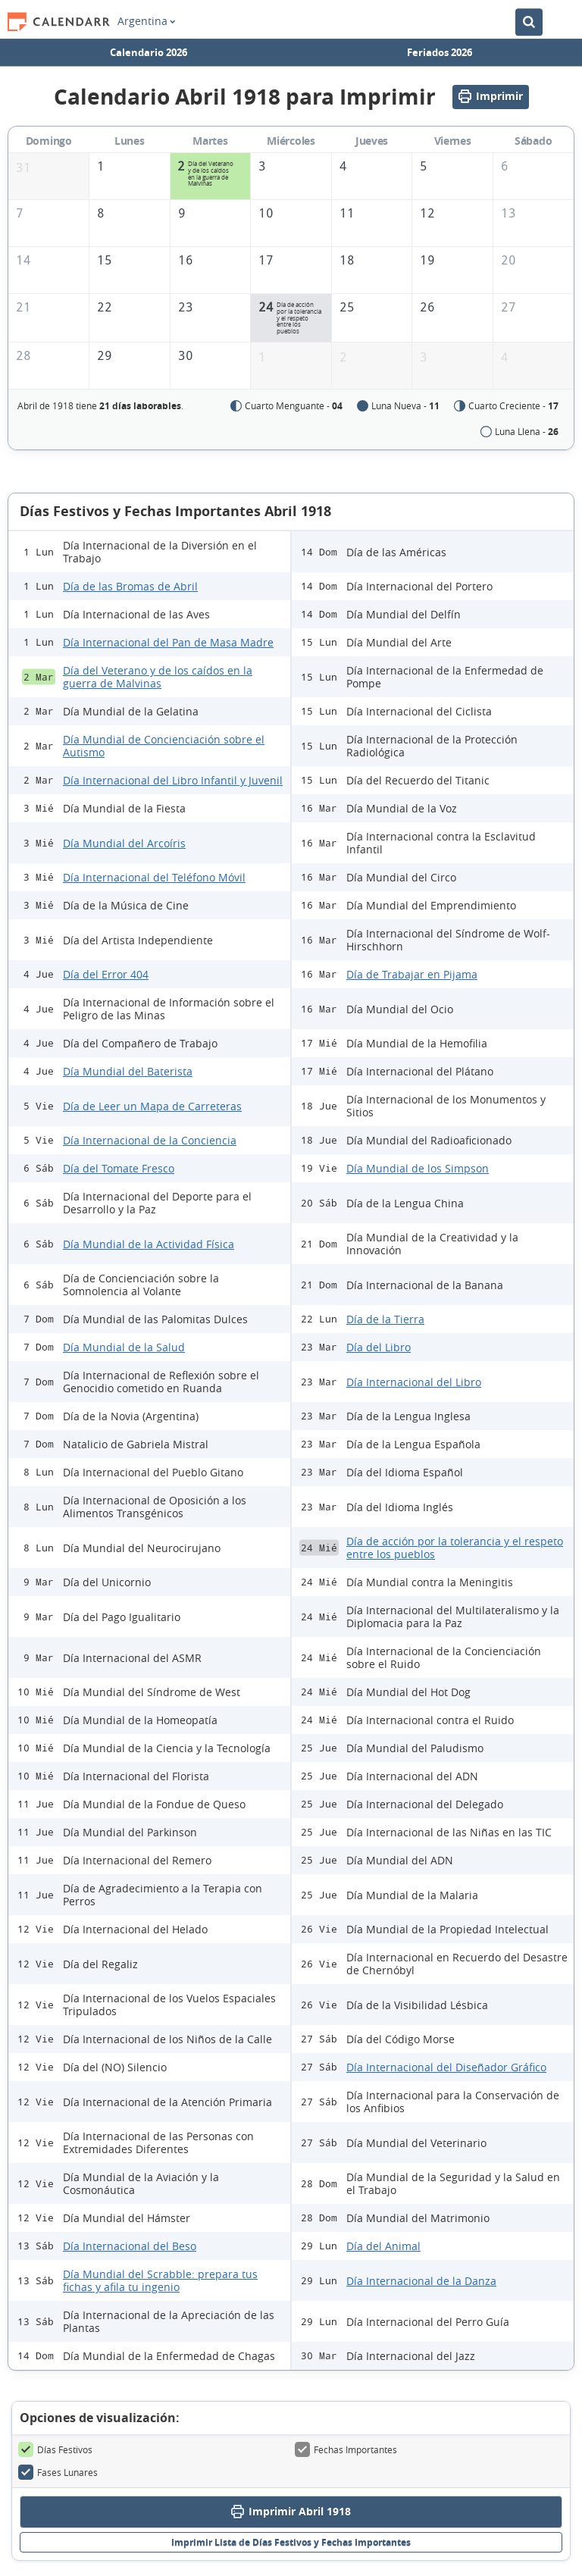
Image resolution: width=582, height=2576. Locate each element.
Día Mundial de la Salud (124, 1348)
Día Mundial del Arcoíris (124, 844)
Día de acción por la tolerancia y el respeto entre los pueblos (454, 1548)
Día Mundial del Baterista (127, 1072)
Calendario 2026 (148, 47)
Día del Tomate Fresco (118, 1169)
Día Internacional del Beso (129, 2247)
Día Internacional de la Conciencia (149, 1141)
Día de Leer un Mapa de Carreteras (152, 1107)
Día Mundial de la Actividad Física (148, 1245)
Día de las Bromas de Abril (130, 587)
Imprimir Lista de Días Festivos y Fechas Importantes (291, 2542)
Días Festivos (55, 2450)
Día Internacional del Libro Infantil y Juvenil (173, 781)
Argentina (146, 16)
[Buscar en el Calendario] (529, 17)
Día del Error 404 (106, 975)
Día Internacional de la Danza (421, 2281)
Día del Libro (378, 1348)
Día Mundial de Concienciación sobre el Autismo (163, 746)
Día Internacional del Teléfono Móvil (154, 878)
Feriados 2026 (439, 47)
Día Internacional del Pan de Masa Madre (168, 643)
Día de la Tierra (385, 1320)
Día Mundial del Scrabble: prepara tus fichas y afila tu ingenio (160, 2281)
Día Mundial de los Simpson (417, 1169)
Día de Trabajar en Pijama (411, 975)
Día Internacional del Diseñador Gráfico (446, 2068)
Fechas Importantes (346, 2450)
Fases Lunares (58, 2473)
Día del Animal (383, 2247)
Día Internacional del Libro (413, 1383)
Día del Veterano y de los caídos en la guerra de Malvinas (157, 677)
